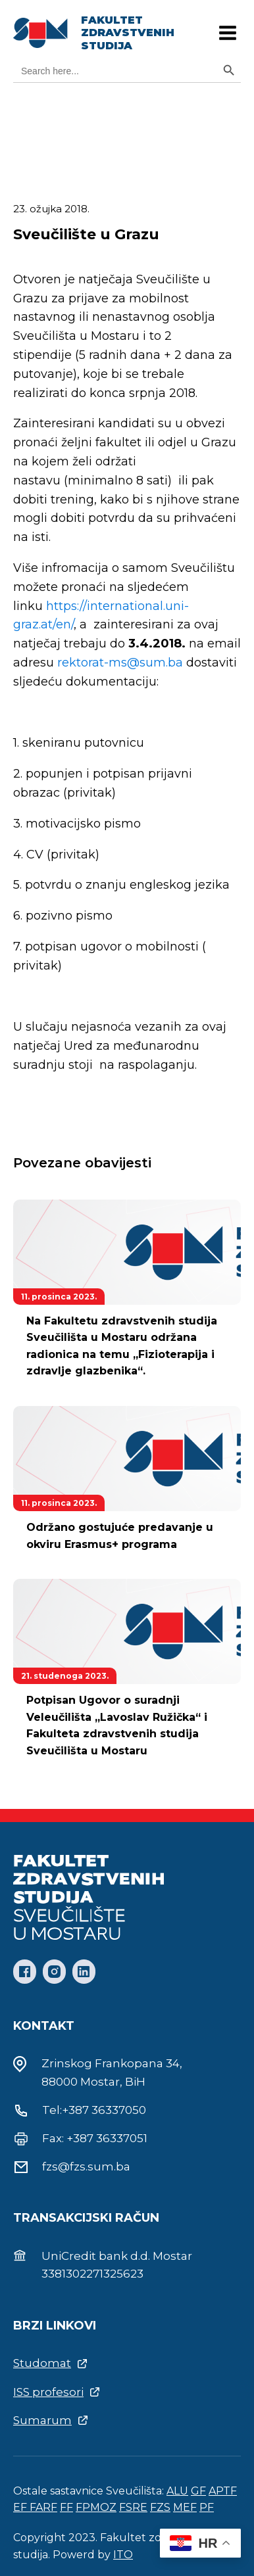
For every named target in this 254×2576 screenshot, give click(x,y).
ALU (177, 2491)
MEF (185, 2507)
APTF (223, 2491)
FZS (160, 2507)
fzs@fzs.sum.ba (86, 2166)
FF (66, 2507)
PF (206, 2507)
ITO (123, 2554)
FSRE (133, 2507)
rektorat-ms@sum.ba (120, 662)
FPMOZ (96, 2507)
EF (21, 2507)
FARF (43, 2507)
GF (198, 2491)
